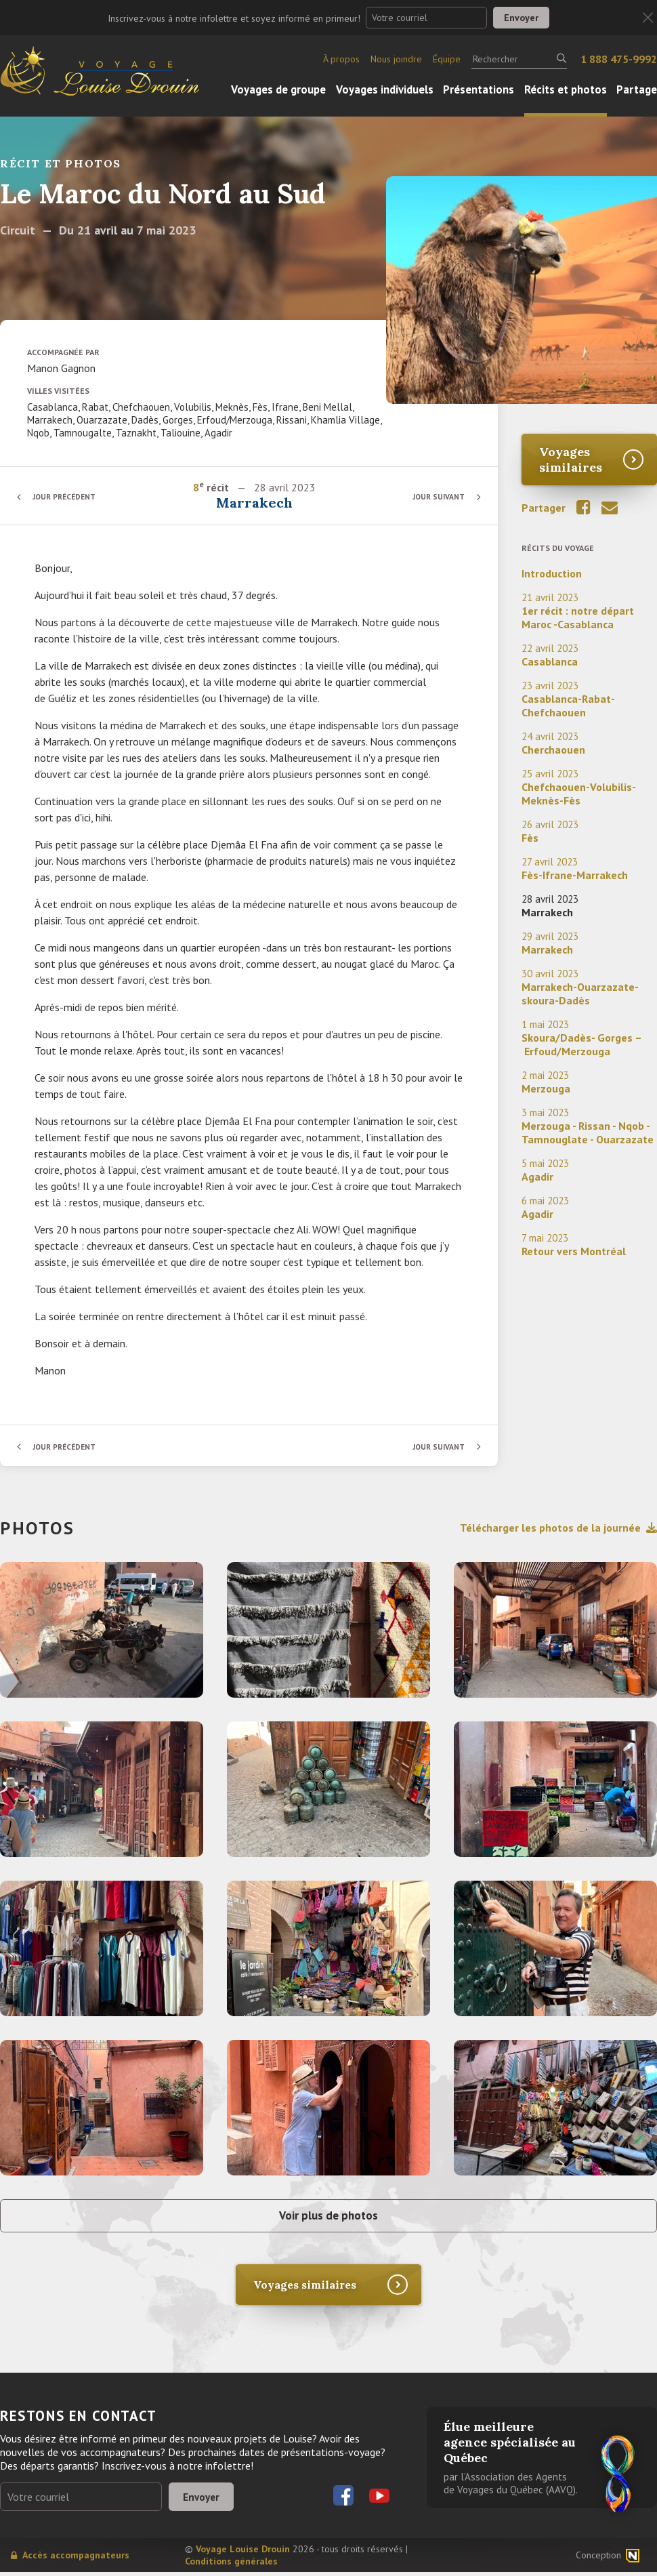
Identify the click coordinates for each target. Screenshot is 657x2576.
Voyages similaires (570, 459)
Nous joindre (396, 59)
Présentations (478, 89)
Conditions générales (231, 2565)
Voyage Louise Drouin (243, 2553)
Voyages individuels (384, 89)
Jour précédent (68, 496)
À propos (341, 59)
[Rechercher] (519, 59)
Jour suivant (436, 496)
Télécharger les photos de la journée (558, 1527)
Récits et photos (565, 89)
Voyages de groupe (278, 89)
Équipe (447, 59)
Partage (636, 89)
